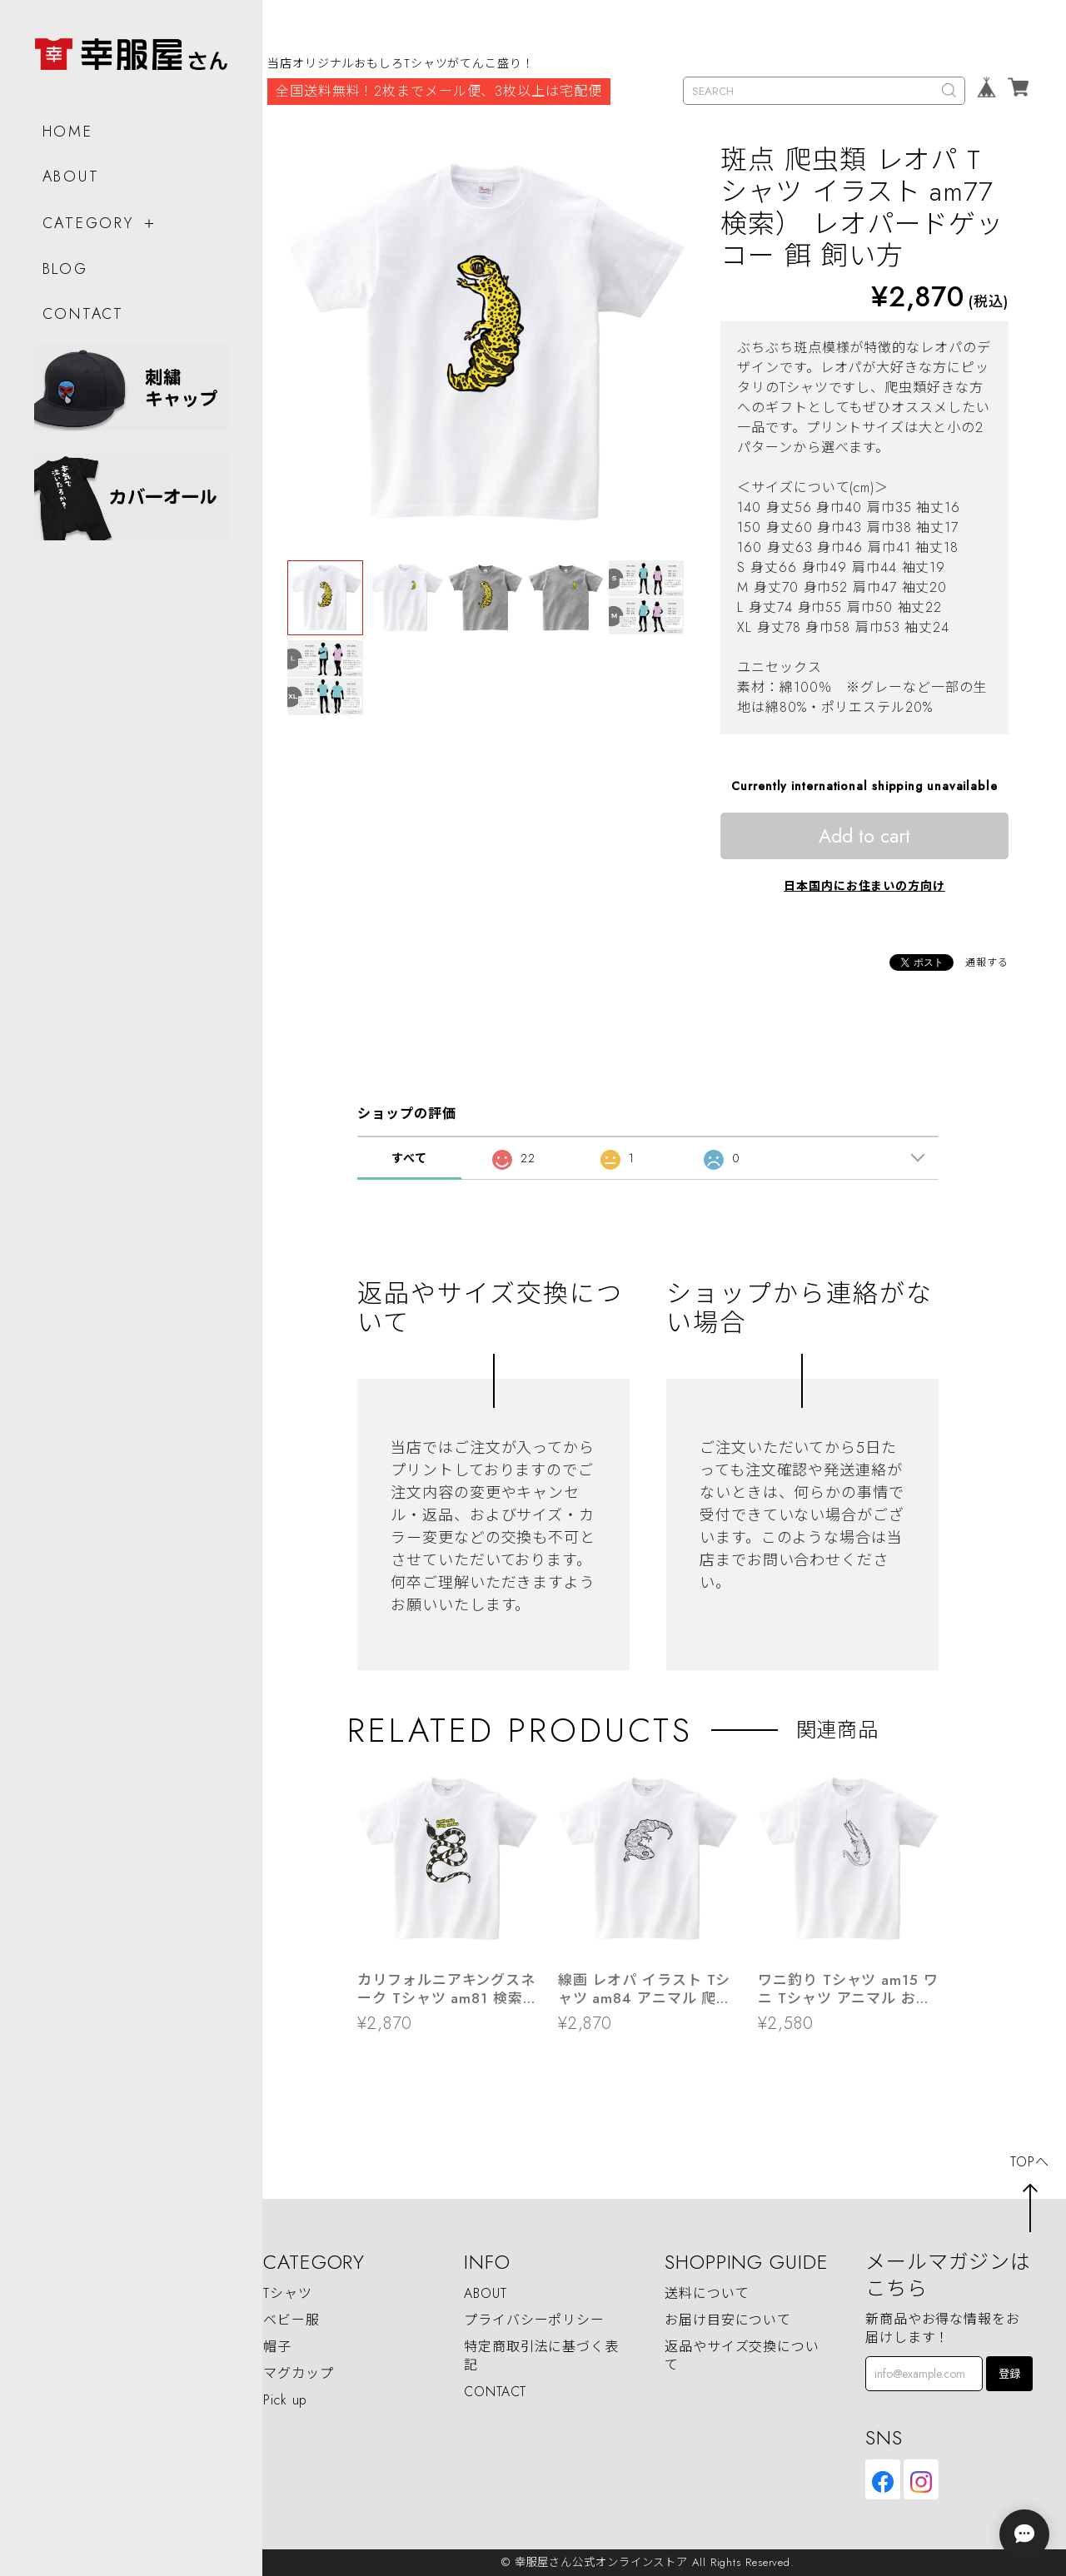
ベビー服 (291, 2320)
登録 (1009, 2374)
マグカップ (298, 2373)
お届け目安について (728, 2320)
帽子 (277, 2346)
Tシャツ (287, 2293)
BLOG (64, 264)
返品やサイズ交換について (742, 2356)
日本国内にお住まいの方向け (864, 886)
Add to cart (864, 836)
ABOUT (70, 171)
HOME (67, 126)
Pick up (285, 2399)
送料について (707, 2293)
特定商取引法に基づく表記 (541, 2356)
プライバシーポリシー (534, 2320)
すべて (409, 1158)
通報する (987, 962)
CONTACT (82, 308)
